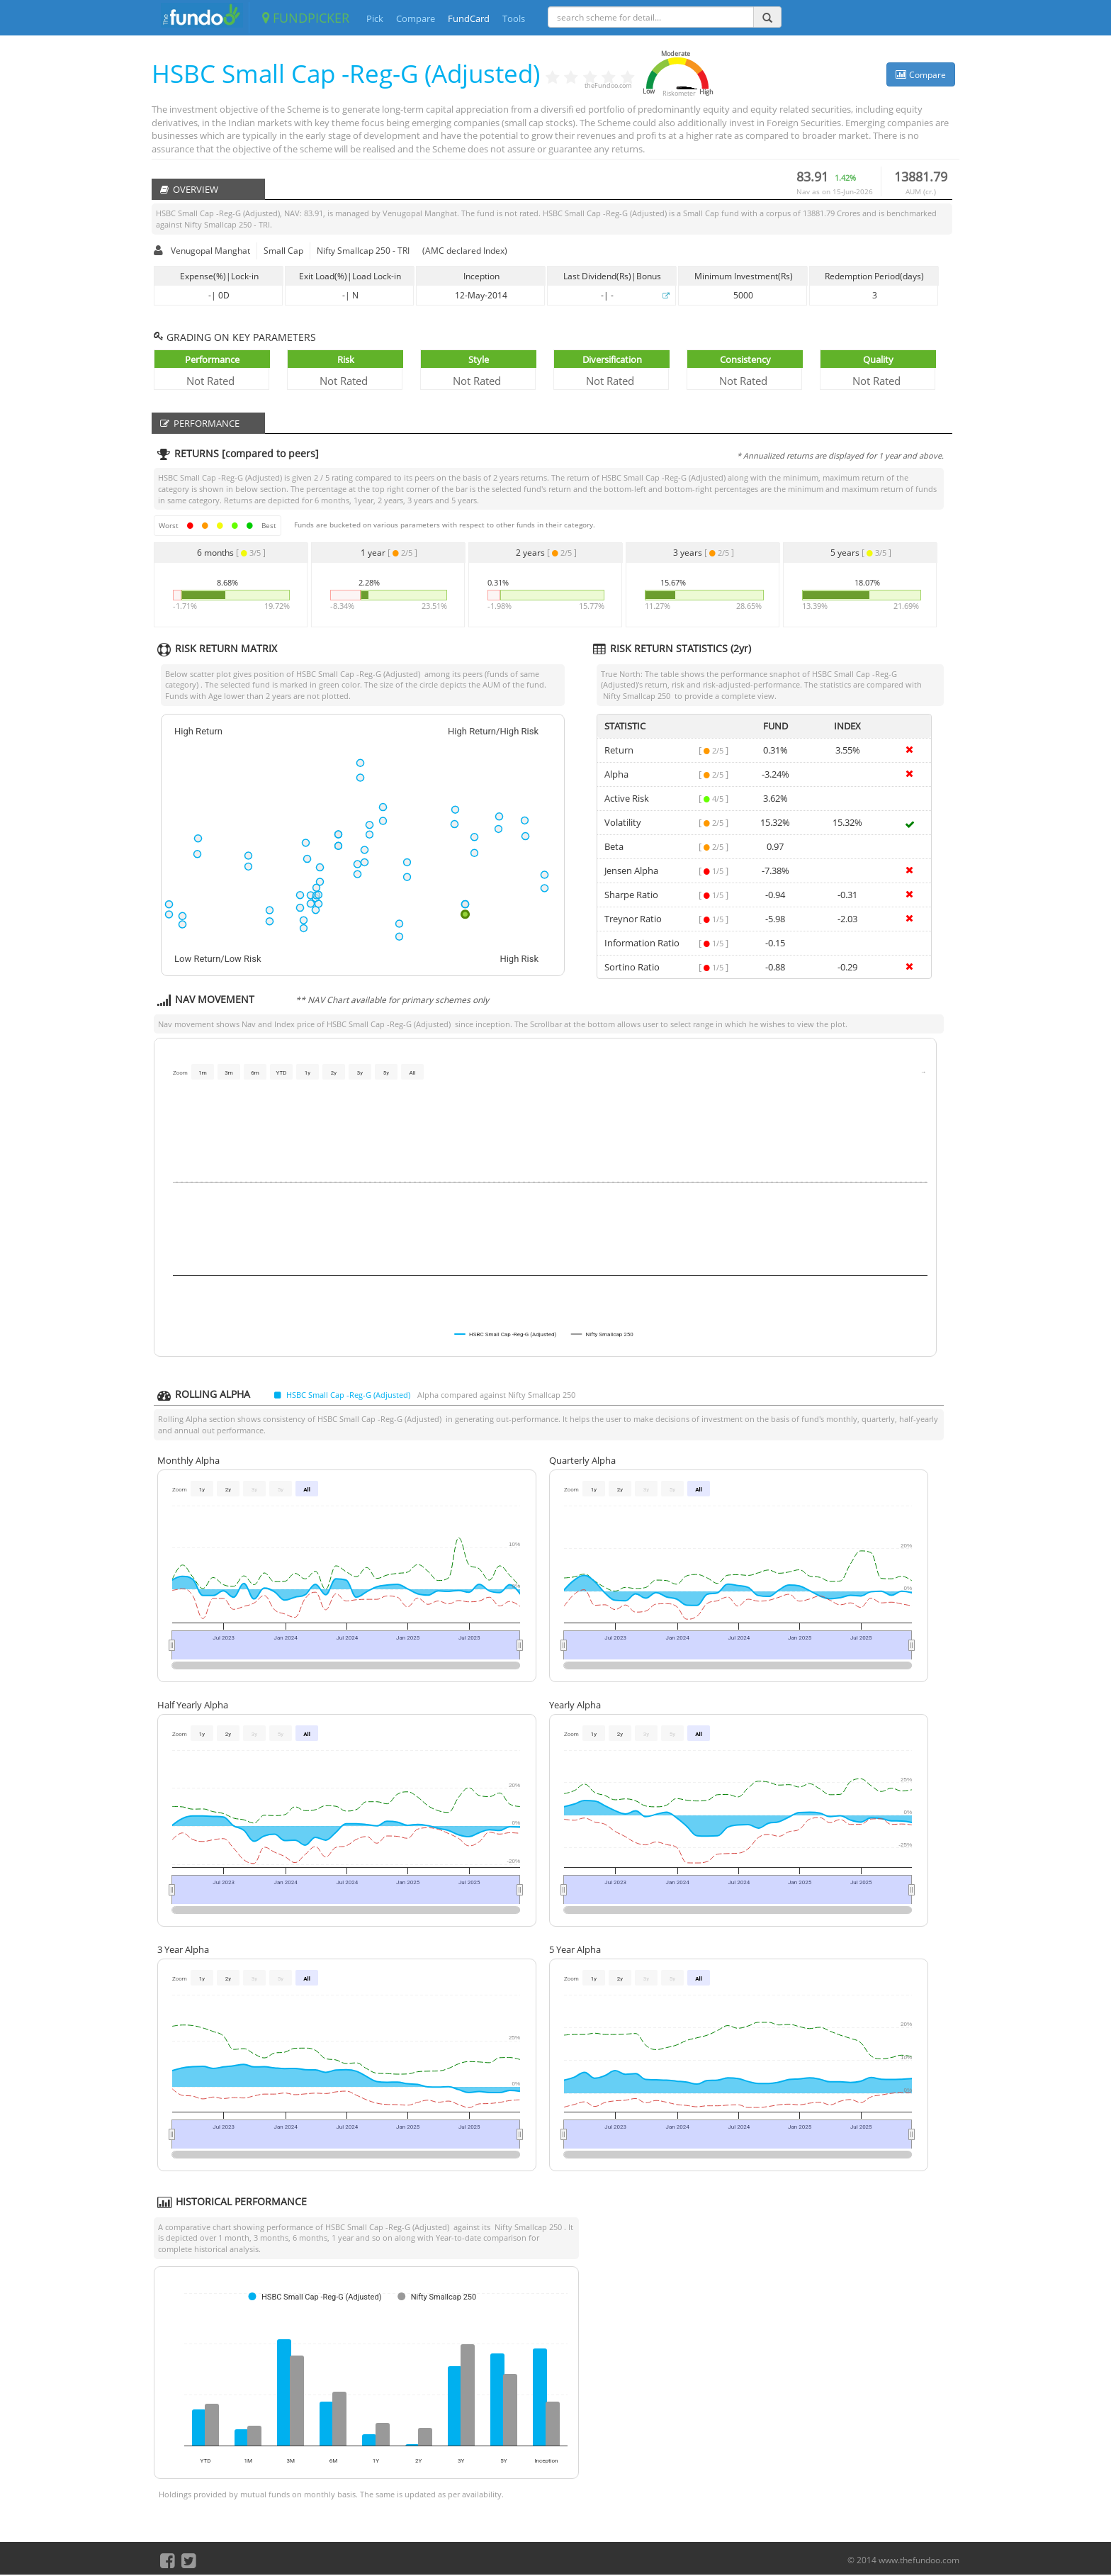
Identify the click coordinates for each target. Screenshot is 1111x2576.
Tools (513, 18)
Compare (415, 18)
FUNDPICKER (305, 17)
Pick (374, 18)
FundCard (469, 18)
